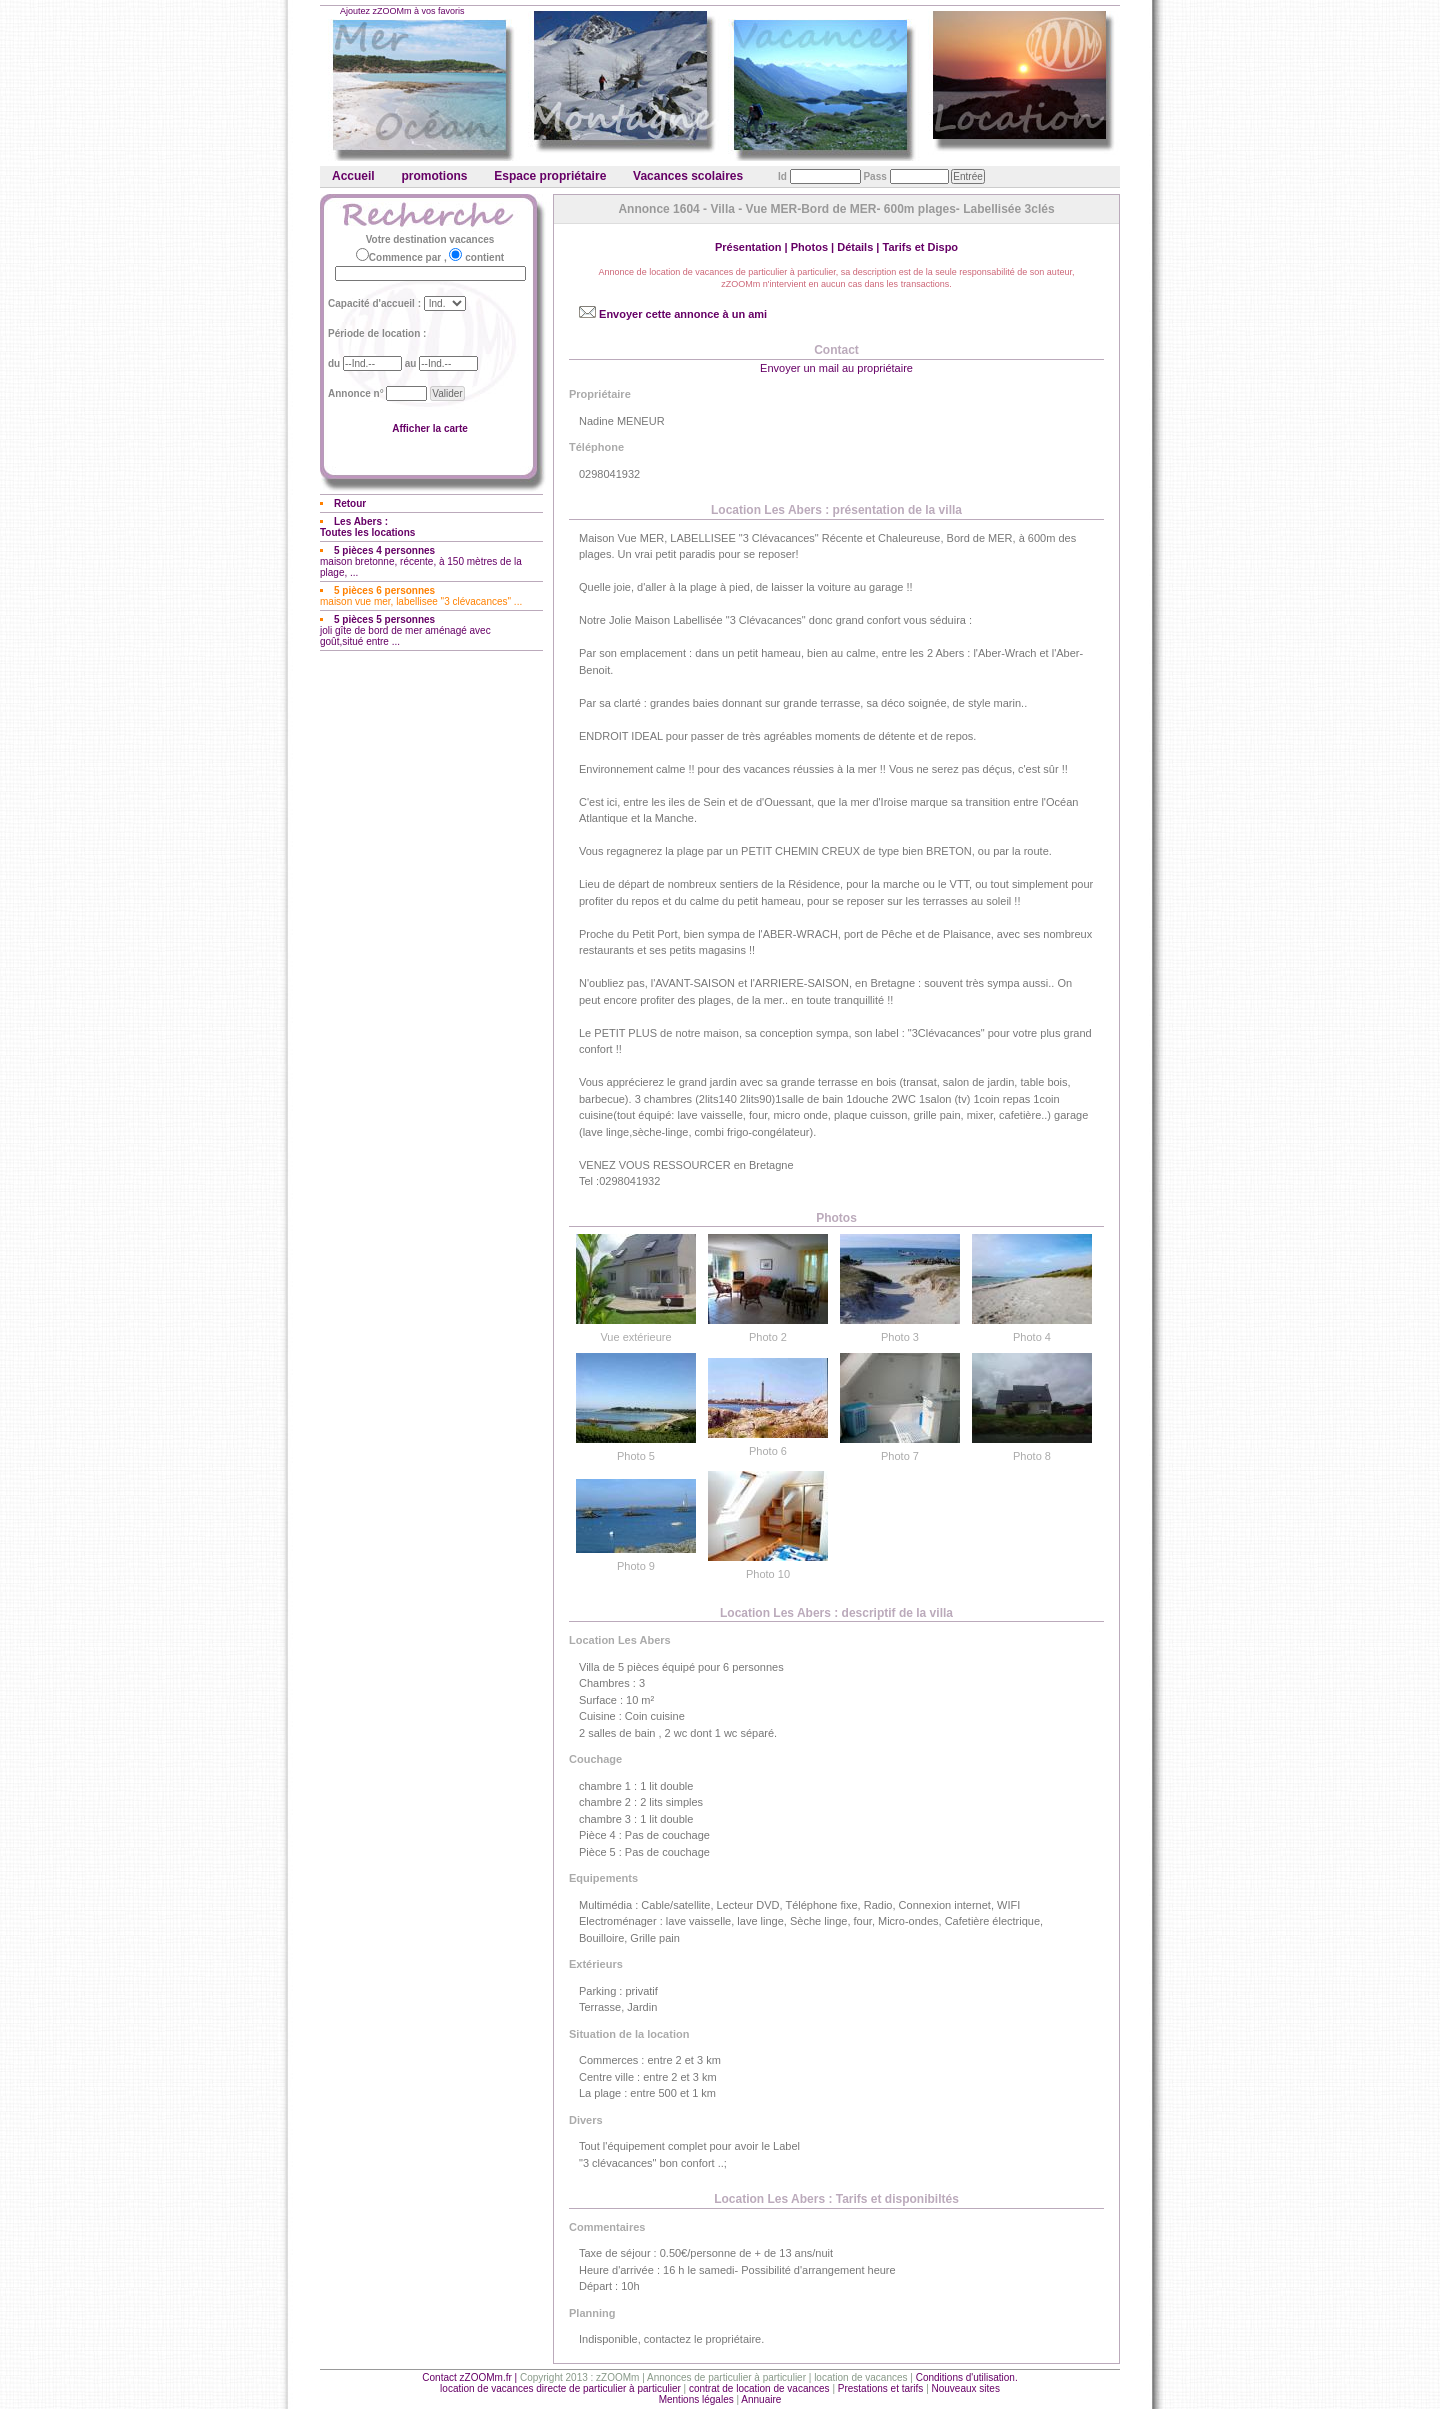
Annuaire (761, 2399)
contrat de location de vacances (759, 2388)
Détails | (859, 247)
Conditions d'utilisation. (967, 2377)
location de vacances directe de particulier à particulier (560, 2388)
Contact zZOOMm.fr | (471, 2377)
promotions (434, 176)
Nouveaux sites (966, 2388)
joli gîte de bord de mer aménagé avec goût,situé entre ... (405, 630)
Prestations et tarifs (881, 2388)
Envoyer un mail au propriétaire (836, 368)
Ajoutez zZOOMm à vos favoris (402, 11)
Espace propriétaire (550, 176)
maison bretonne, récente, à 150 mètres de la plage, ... (421, 561)
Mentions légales (696, 2399)
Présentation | (753, 247)
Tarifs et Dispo (920, 247)
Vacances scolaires (688, 176)
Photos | (814, 247)
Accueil (353, 176)
